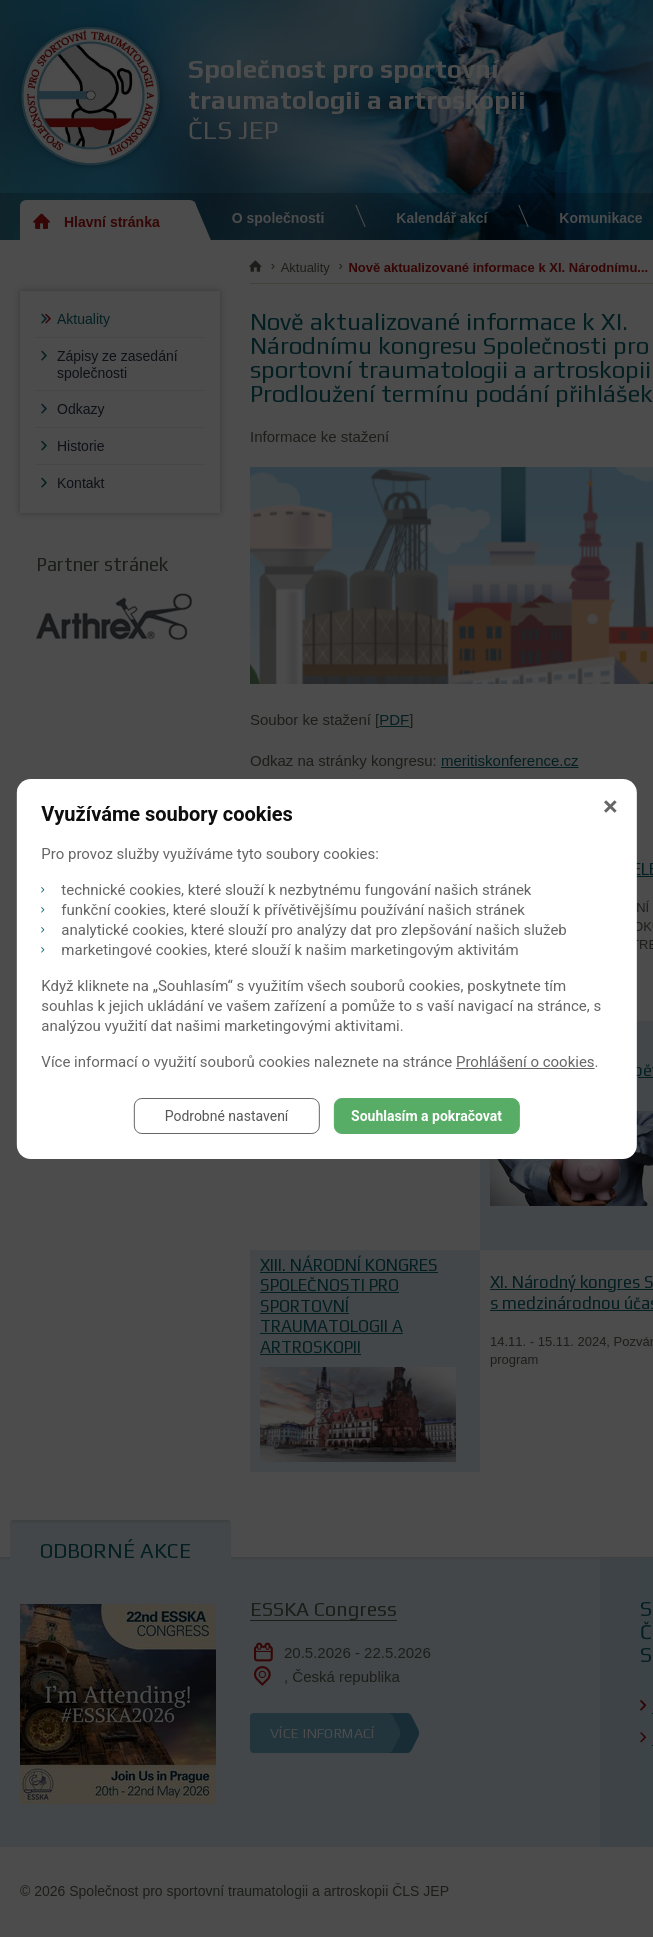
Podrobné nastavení (227, 1116)
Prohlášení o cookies (525, 1062)
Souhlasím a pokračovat (426, 1116)
